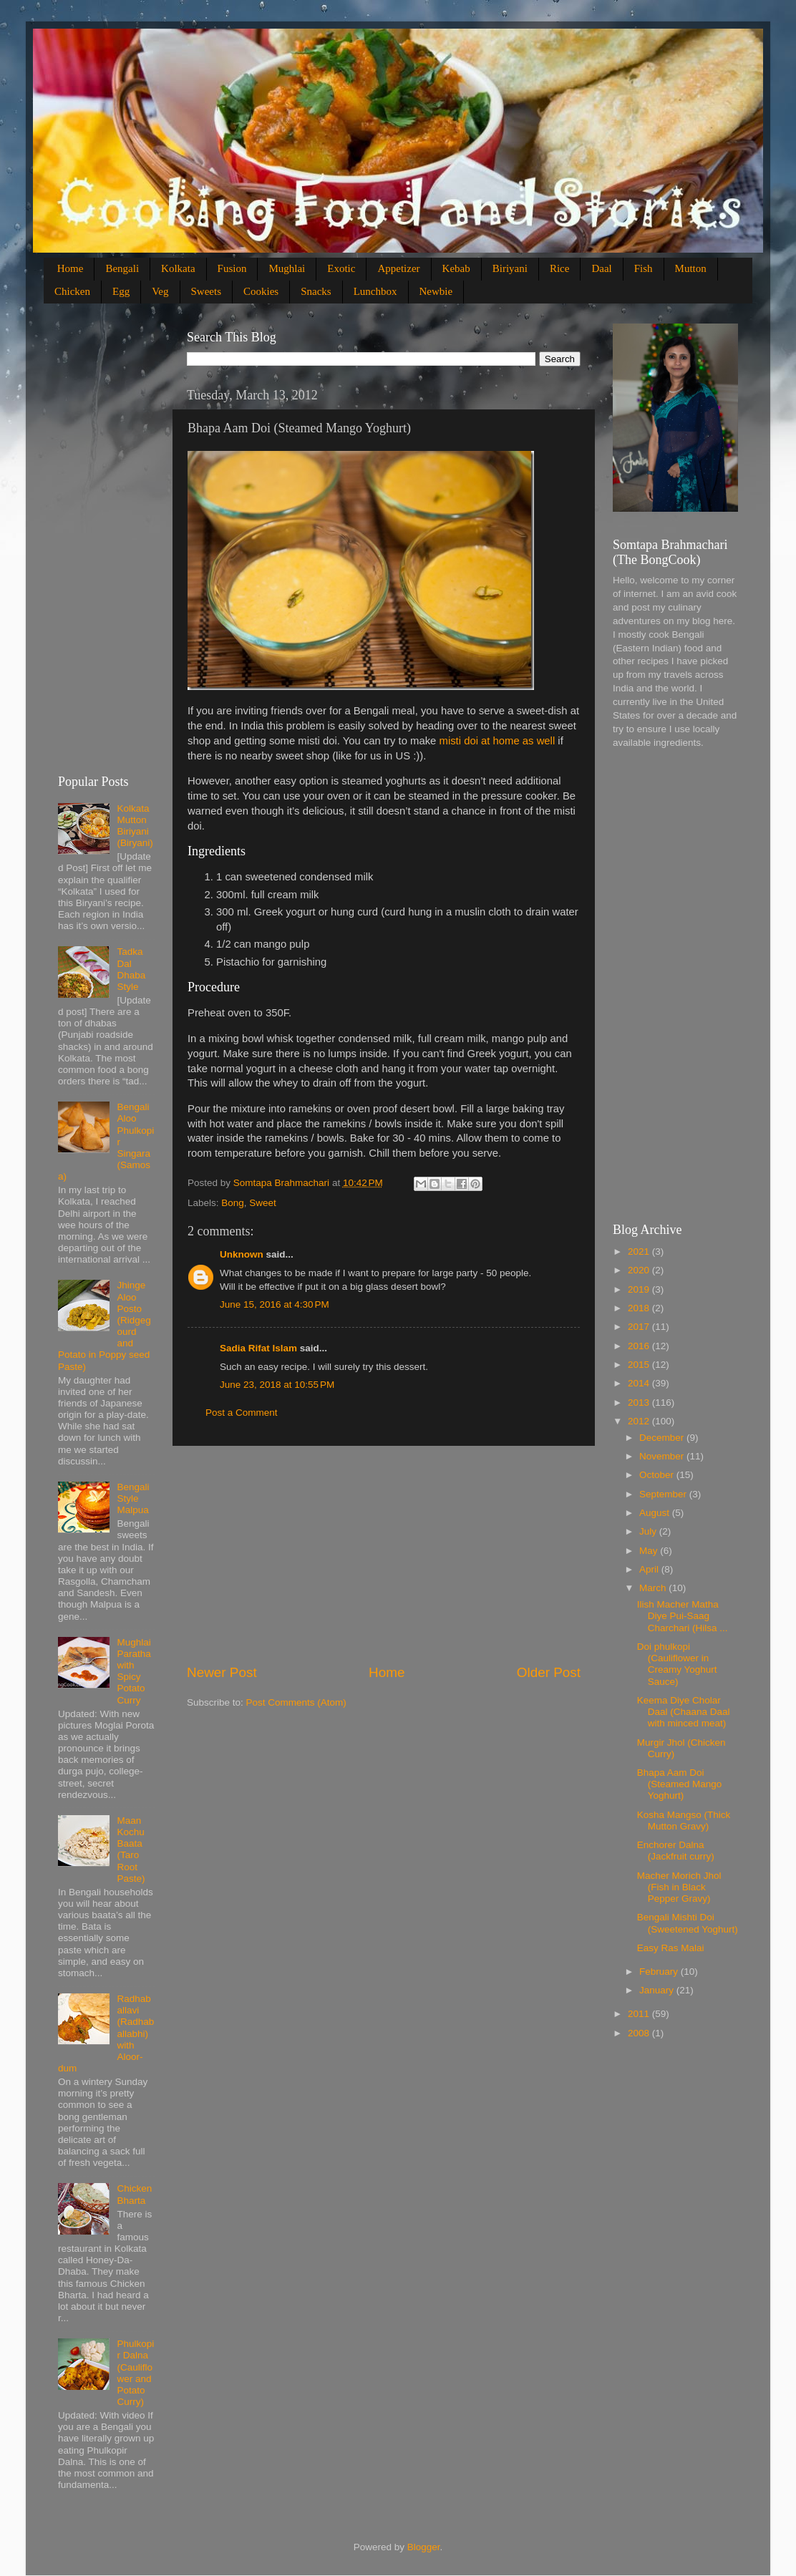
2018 (640, 1308)
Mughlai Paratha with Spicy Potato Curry (133, 1671)
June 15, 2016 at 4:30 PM (274, 1304)
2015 (640, 1364)
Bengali (122, 268)
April (650, 1569)
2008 (640, 2033)
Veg (160, 291)
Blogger (423, 2547)
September (664, 1494)
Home (70, 268)
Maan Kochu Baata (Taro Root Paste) (131, 1849)
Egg (121, 291)
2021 (640, 1251)
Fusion (232, 268)
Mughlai (286, 268)
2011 (640, 2013)
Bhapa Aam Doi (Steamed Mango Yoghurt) (679, 1784)
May (649, 1550)
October (657, 1474)
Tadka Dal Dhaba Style (131, 969)
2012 (640, 1421)
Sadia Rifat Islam (258, 1348)
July (649, 1531)
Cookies (260, 291)
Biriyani (510, 268)
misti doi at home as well (497, 741)
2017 (640, 1326)
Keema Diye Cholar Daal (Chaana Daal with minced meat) (683, 1712)
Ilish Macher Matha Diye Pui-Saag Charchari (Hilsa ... (682, 1616)
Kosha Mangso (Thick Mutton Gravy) (684, 1820)
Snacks (316, 291)
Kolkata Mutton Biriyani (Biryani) (134, 826)
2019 (640, 1289)
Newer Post (222, 1672)
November (662, 1456)
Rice (560, 268)
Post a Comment (241, 1412)
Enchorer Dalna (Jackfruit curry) (675, 1850)
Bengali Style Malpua (133, 1498)
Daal (601, 268)
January (657, 1990)
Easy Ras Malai (670, 1948)
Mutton (691, 268)
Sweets (206, 291)
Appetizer (398, 268)
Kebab (456, 268)
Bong (232, 1202)
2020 (640, 1270)
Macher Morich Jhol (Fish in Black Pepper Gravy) (679, 1887)
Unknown (241, 1254)
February (660, 1971)
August (655, 1512)
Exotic (341, 268)
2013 (640, 1402)
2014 (640, 1383)
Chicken (72, 291)
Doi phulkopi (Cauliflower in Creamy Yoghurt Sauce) (677, 1664)
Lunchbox (375, 291)
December (662, 1437)
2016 (640, 1346)
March (654, 1588)
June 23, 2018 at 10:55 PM (277, 1384)
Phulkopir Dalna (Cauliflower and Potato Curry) (135, 2372)
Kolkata (178, 268)
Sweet (262, 1202)
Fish (643, 268)
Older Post (549, 1672)
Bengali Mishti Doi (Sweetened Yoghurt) (687, 1923)
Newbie (436, 291)
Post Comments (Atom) (296, 1702)
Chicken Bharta (134, 2194)
